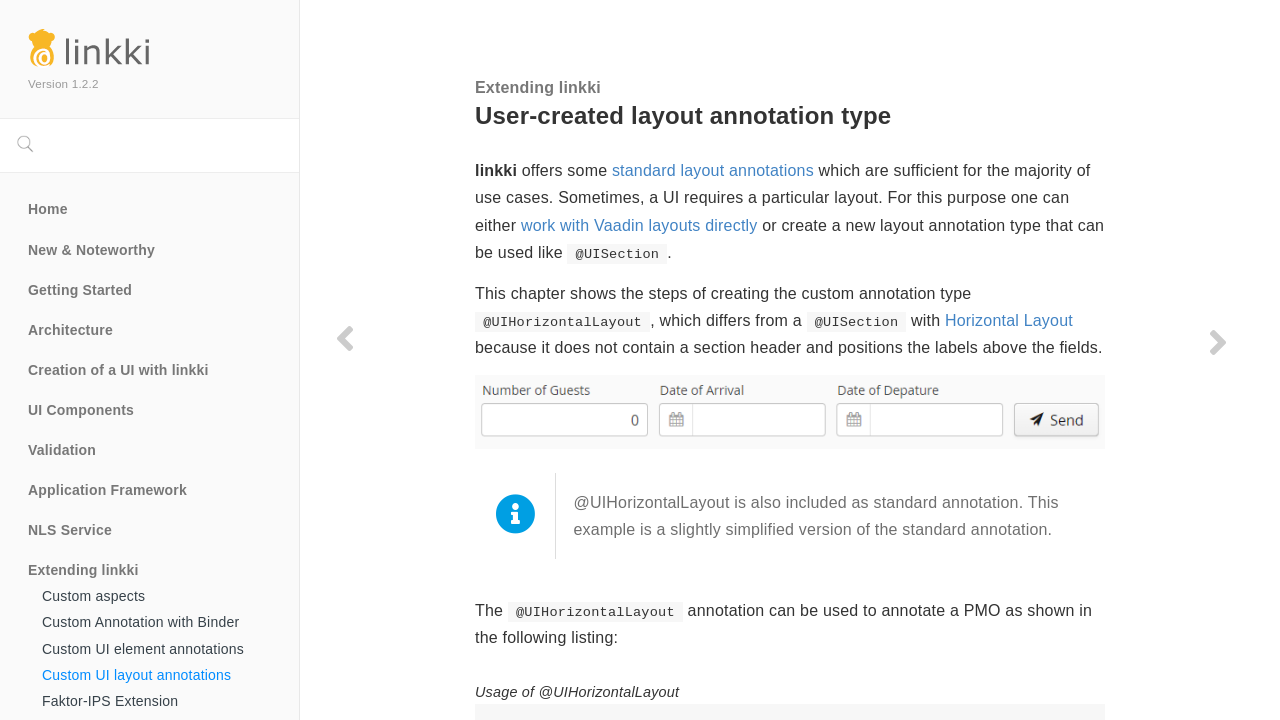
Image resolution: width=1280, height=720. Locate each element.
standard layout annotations (713, 170)
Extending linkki (83, 570)
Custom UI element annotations (143, 649)
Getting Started (80, 290)
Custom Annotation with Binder (140, 622)
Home (48, 209)
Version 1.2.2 (63, 83)
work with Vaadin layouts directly (639, 225)
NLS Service (70, 530)
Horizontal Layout (1009, 320)
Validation (62, 450)
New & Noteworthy (91, 250)
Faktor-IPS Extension (110, 701)
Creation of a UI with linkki (118, 370)
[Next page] (1218, 342)
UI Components (81, 410)
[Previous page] (345, 338)
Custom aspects (93, 596)
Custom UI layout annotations (136, 675)
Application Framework (107, 490)
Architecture (70, 330)
